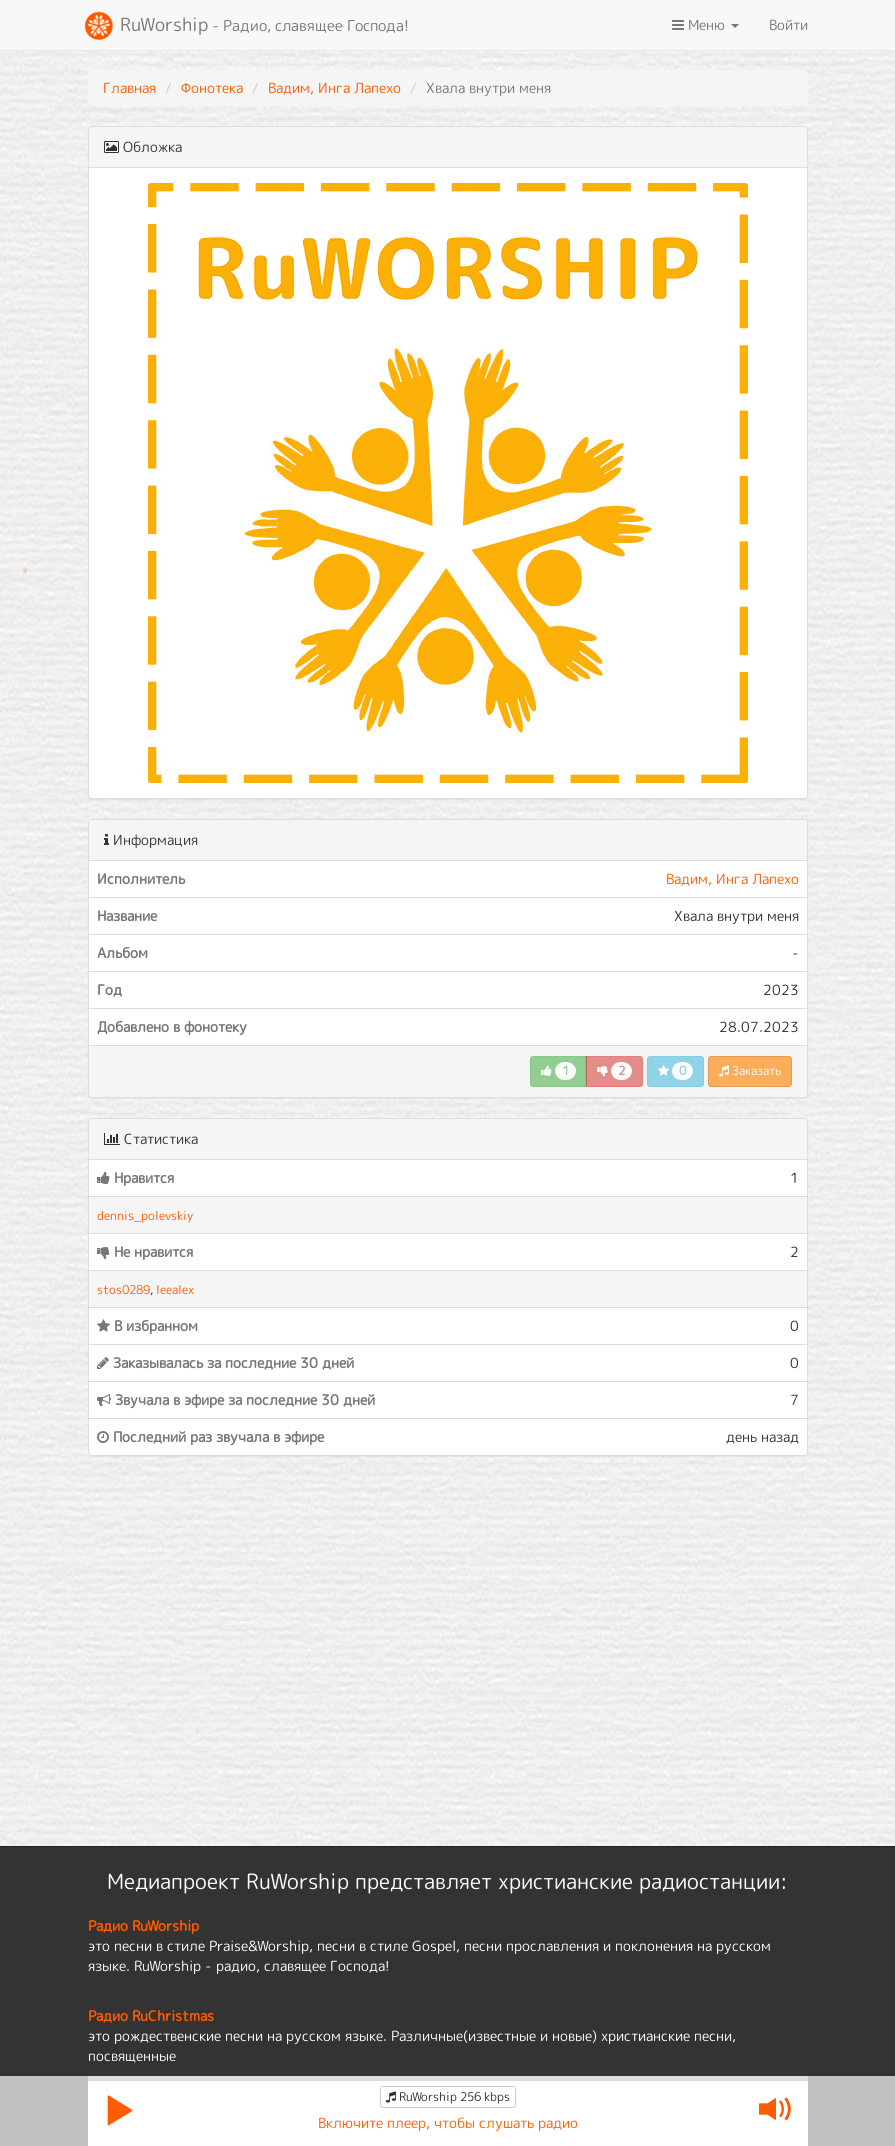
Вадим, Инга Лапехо (334, 87)
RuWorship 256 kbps (448, 2096)
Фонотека (212, 87)
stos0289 (123, 1289)
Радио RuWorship (143, 1925)
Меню (705, 24)
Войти (788, 24)
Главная (129, 87)
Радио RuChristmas (151, 2015)
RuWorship (246, 26)
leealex (175, 1289)
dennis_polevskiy (145, 1215)
